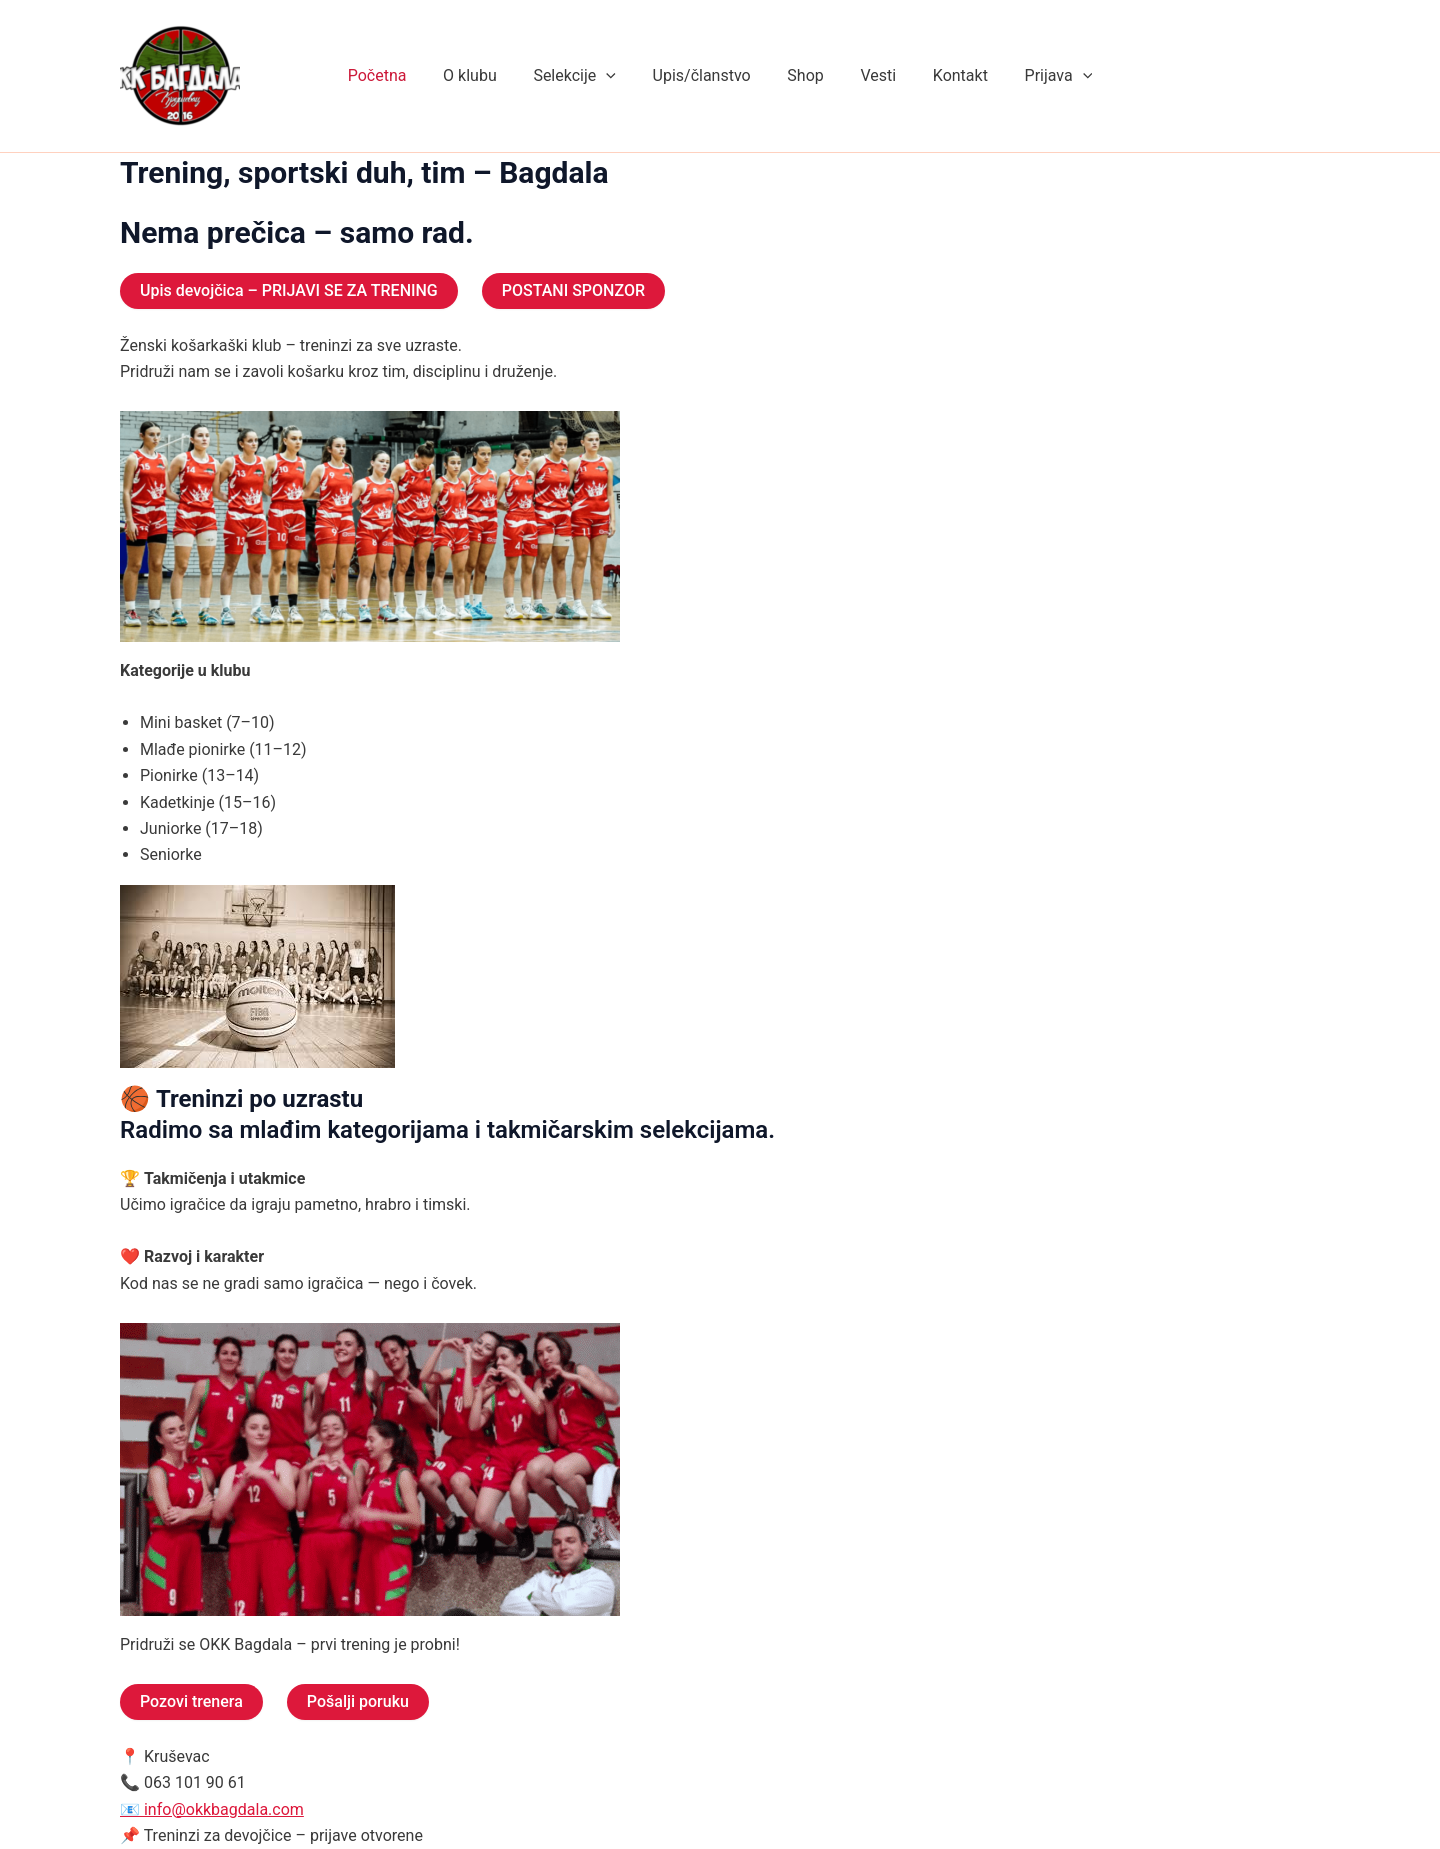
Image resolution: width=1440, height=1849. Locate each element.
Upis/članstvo (704, 75)
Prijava (1042, 76)
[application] (613, 76)
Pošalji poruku (358, 1701)
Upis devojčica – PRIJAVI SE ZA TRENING (289, 290)
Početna (393, 75)
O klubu (482, 75)
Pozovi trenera (191, 1701)
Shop (803, 75)
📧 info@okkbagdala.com (212, 1809)
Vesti (871, 75)
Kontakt (948, 75)
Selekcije (581, 76)
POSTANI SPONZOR (573, 290)
